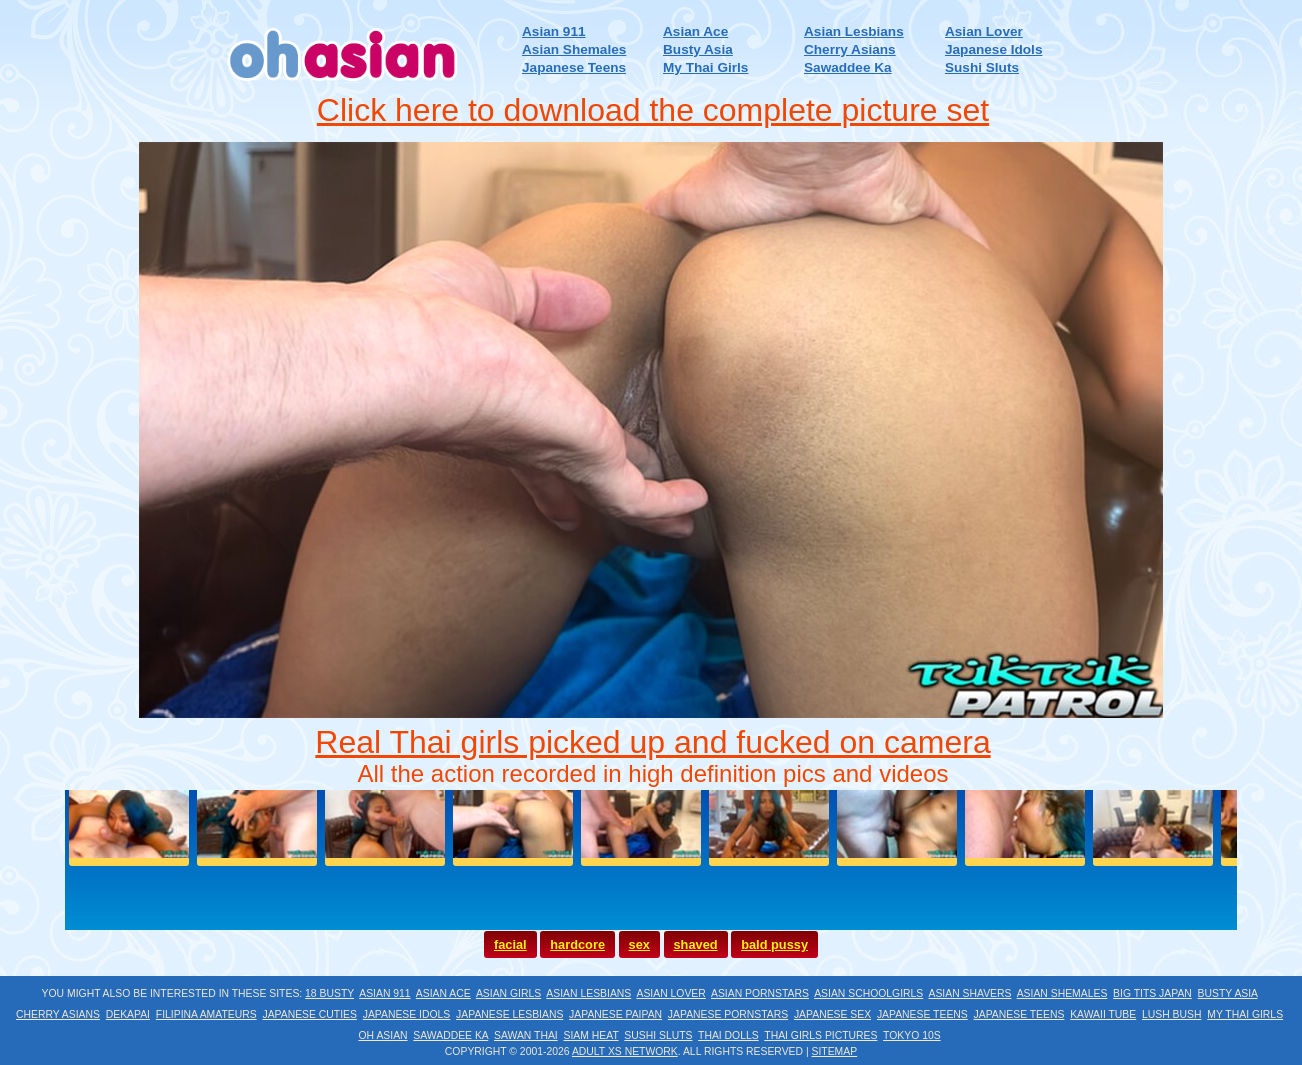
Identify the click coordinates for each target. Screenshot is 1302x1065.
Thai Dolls (728, 1035)
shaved (696, 944)
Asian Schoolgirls (868, 993)
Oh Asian (382, 1035)
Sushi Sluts (982, 67)
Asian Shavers (969, 993)
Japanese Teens (574, 67)
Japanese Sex (832, 1014)
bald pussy (774, 944)
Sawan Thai (526, 1035)
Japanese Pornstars (728, 1014)
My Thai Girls (705, 67)
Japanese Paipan (615, 1014)
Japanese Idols (993, 49)
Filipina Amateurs (206, 1014)
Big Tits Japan (1152, 993)
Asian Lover (984, 31)
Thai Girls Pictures (820, 1035)
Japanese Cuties (309, 1014)
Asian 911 (553, 31)
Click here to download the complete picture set (653, 110)
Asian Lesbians (854, 31)
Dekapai (128, 1014)
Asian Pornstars (760, 993)
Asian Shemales (574, 49)
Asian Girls (508, 993)
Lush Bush (1171, 1014)
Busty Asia (698, 49)
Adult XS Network (625, 1051)
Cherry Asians (850, 49)
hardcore (577, 944)
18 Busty (329, 993)
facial (510, 944)
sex (639, 944)
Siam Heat (591, 1035)
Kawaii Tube (1103, 1014)
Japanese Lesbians (509, 1014)
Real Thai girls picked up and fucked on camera (652, 742)
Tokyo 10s (912, 1035)
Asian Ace (695, 31)
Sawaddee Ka (848, 67)
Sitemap (835, 1051)
